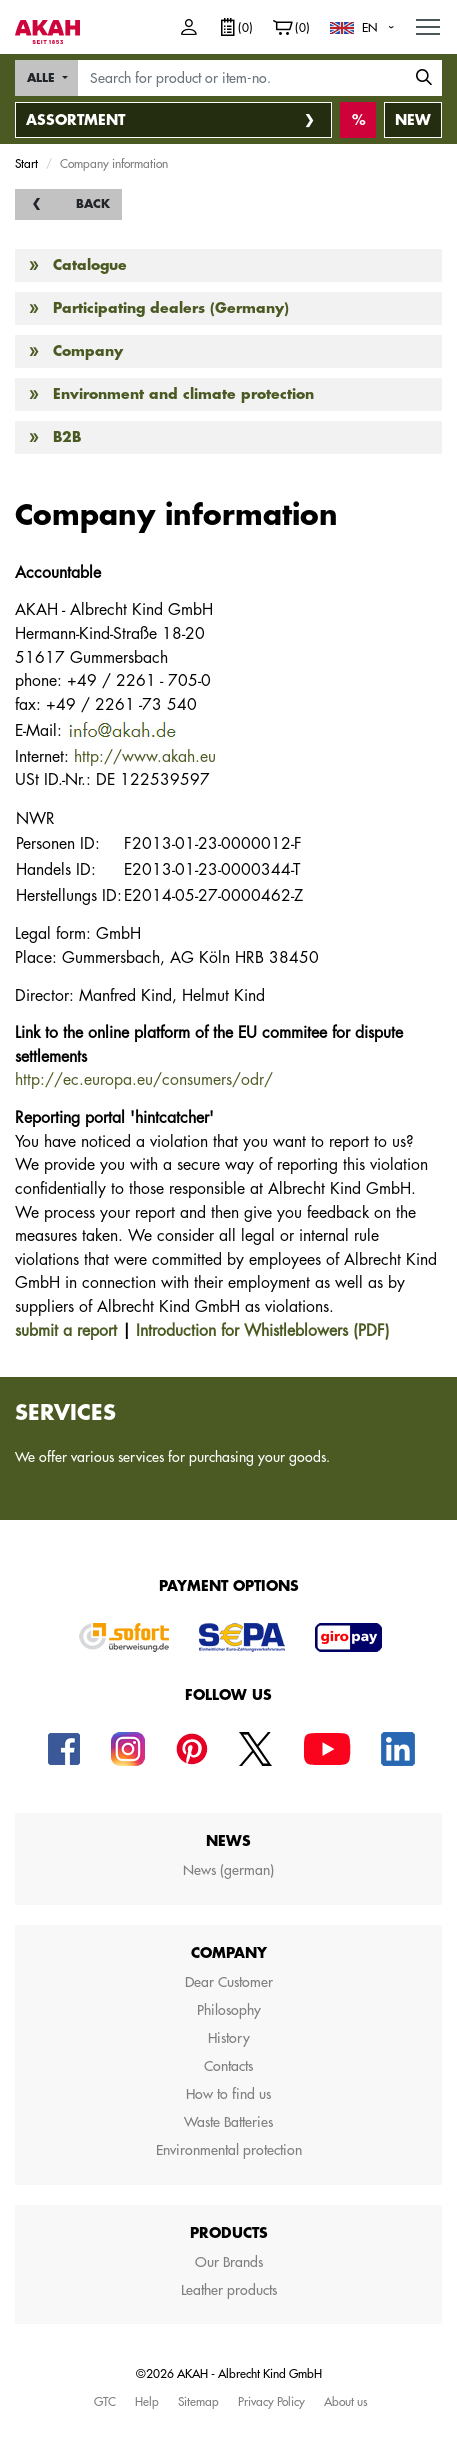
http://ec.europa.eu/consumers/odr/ (144, 1080)
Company (88, 351)
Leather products (229, 2290)
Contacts (228, 2066)
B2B (67, 437)
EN (369, 27)
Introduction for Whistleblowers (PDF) (263, 1331)
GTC (105, 2401)
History (229, 2038)
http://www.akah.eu (145, 757)
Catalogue (90, 265)
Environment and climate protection (183, 394)
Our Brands (229, 2262)
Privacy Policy (271, 2401)
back (93, 204)
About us (346, 2401)
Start (26, 163)
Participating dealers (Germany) (171, 308)
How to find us (228, 2094)
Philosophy (229, 2010)
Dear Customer (229, 1982)
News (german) (228, 1870)
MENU (429, 22)
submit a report (66, 1331)
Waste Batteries (228, 2122)
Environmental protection (229, 2150)
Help (147, 2401)
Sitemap (198, 2401)
